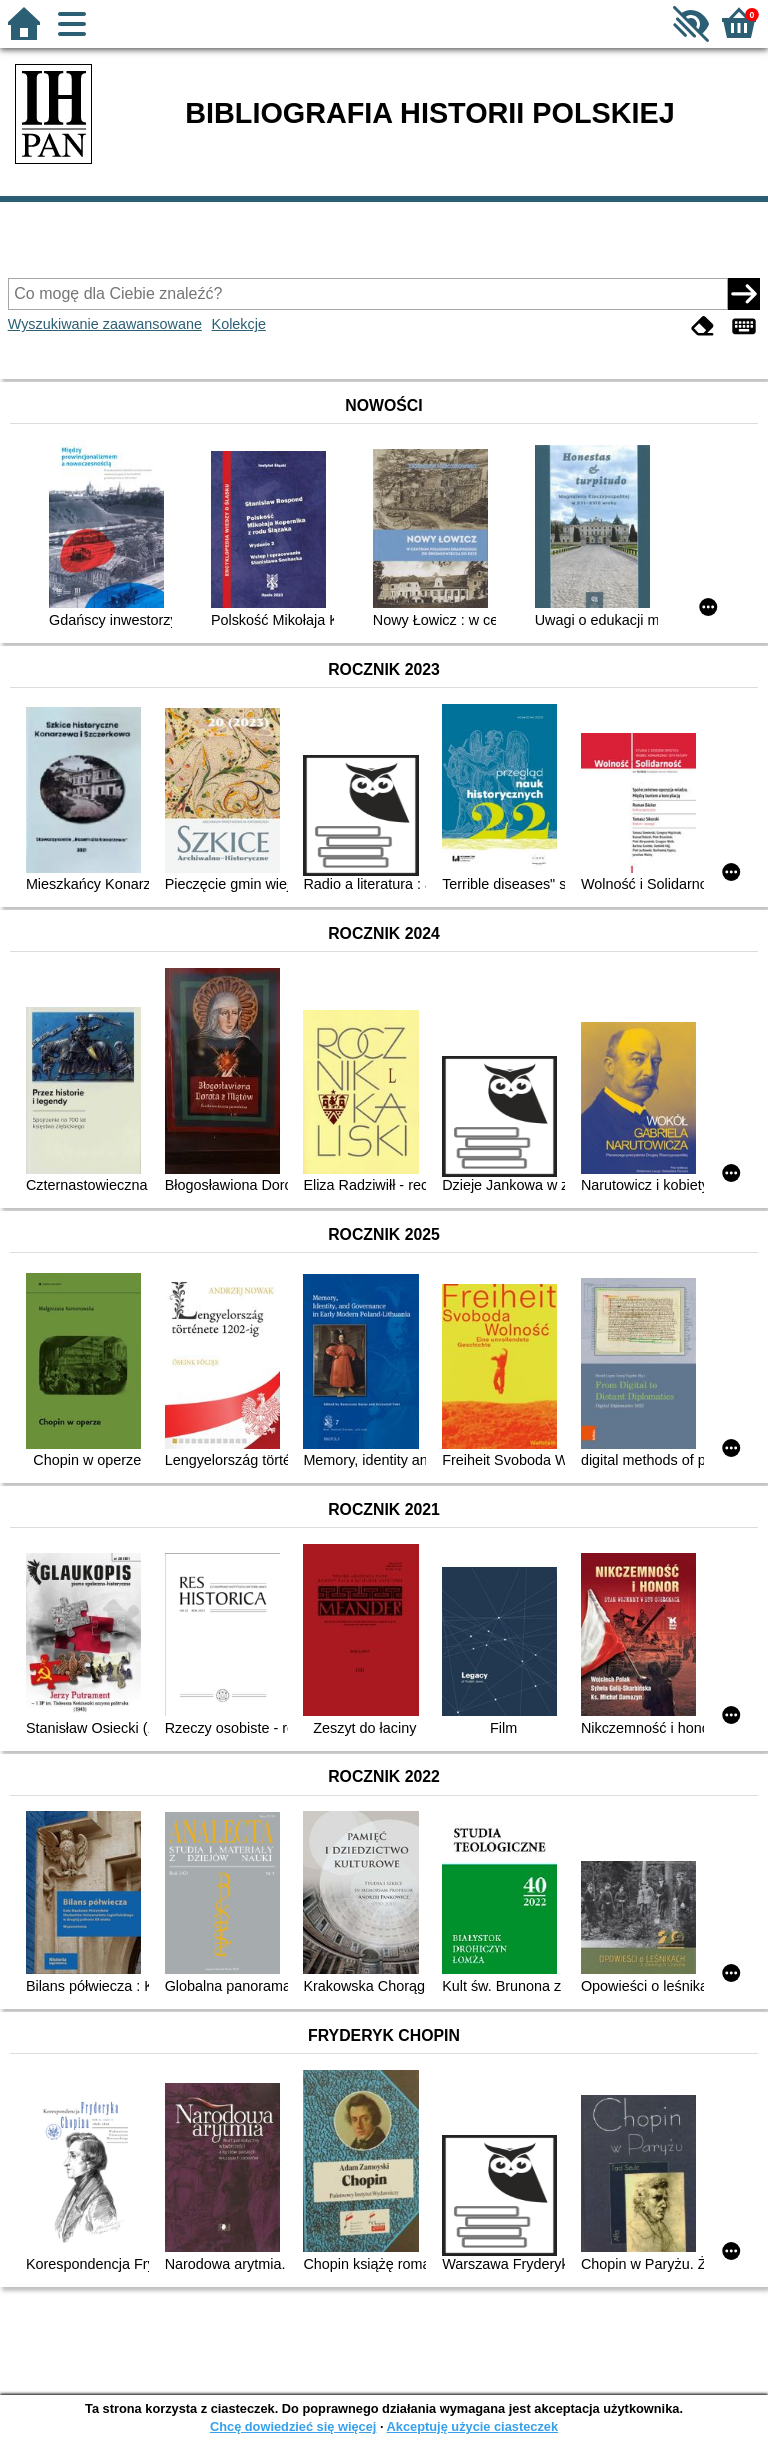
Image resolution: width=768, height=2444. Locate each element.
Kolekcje (239, 324)
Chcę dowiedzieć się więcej (293, 2426)
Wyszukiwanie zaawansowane (105, 324)
